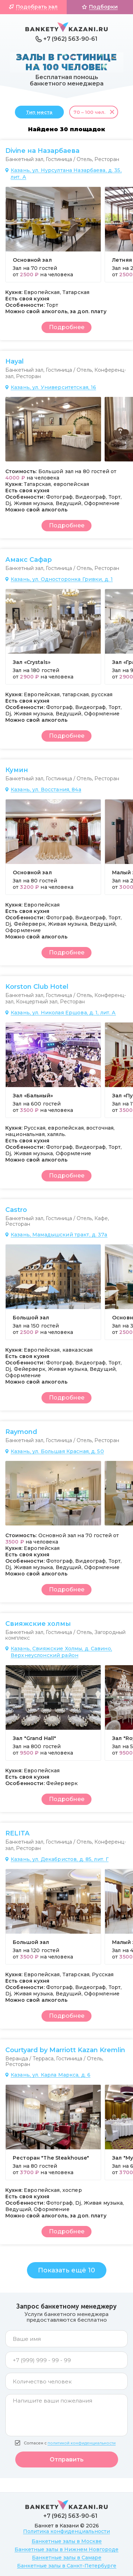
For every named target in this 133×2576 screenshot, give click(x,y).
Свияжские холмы (38, 1623)
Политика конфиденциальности (66, 2531)
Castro (16, 1209)
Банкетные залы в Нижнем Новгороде (66, 2549)
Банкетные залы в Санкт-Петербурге (66, 2566)
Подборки (103, 7)
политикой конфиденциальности (82, 2443)
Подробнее (66, 327)
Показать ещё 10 (66, 2270)
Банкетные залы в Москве (67, 2541)
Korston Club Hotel (36, 986)
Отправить (67, 2459)
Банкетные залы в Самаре (66, 2557)
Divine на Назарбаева (42, 150)
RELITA (17, 1833)
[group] (53, 234)
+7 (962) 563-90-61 (70, 38)
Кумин (16, 770)
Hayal (14, 361)
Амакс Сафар (28, 559)
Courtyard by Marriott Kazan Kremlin (65, 2050)
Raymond (21, 1431)
